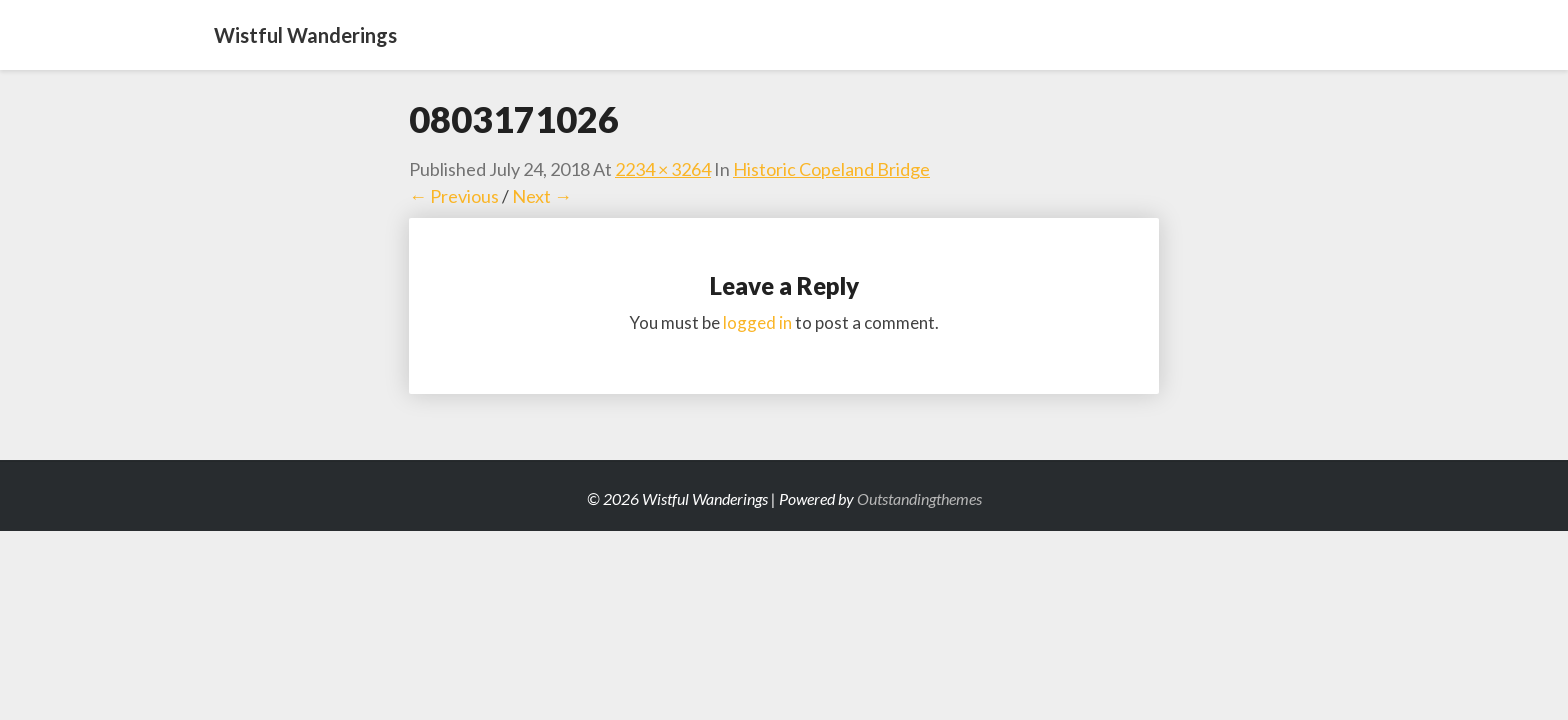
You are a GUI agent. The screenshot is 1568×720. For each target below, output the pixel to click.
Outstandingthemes (919, 498)
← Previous (454, 196)
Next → (542, 196)
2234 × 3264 (663, 169)
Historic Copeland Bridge (831, 169)
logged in (757, 322)
